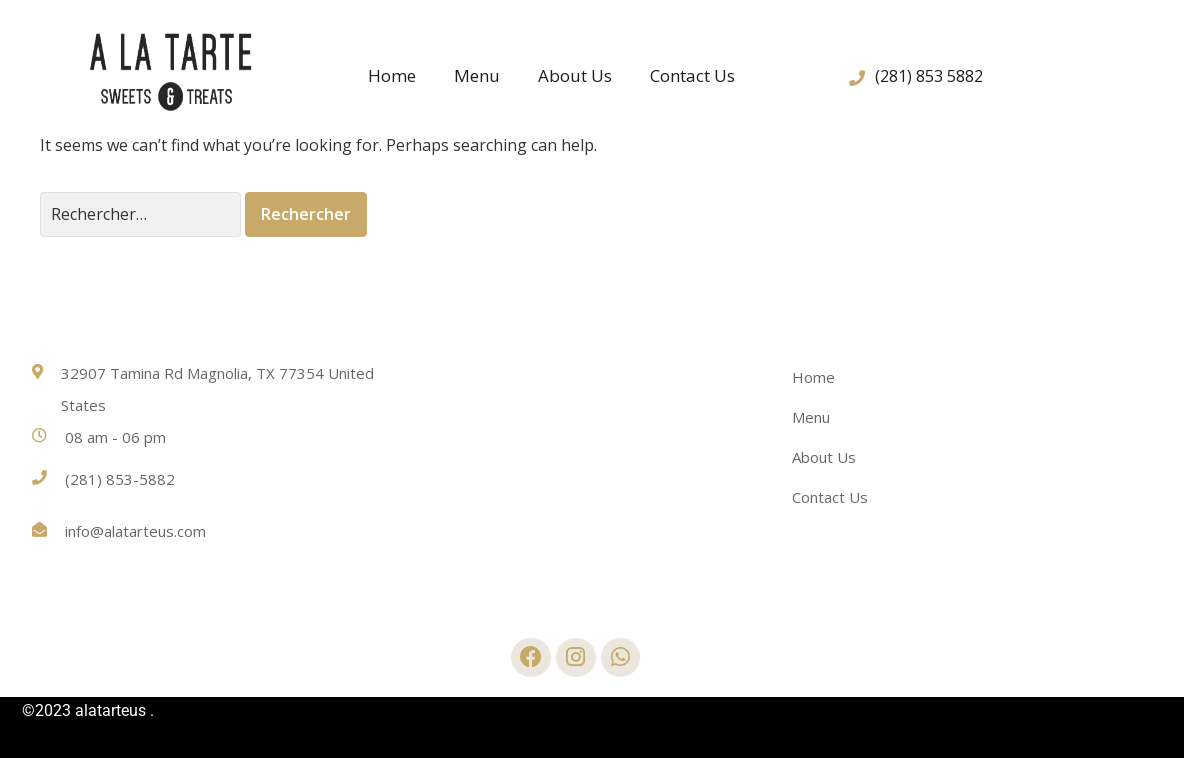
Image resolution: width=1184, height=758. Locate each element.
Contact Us (692, 75)
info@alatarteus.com (135, 531)
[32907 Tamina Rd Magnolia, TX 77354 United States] (592, 457)
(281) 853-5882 (120, 479)
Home (392, 75)
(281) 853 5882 (929, 76)
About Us (575, 75)
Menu (477, 75)
